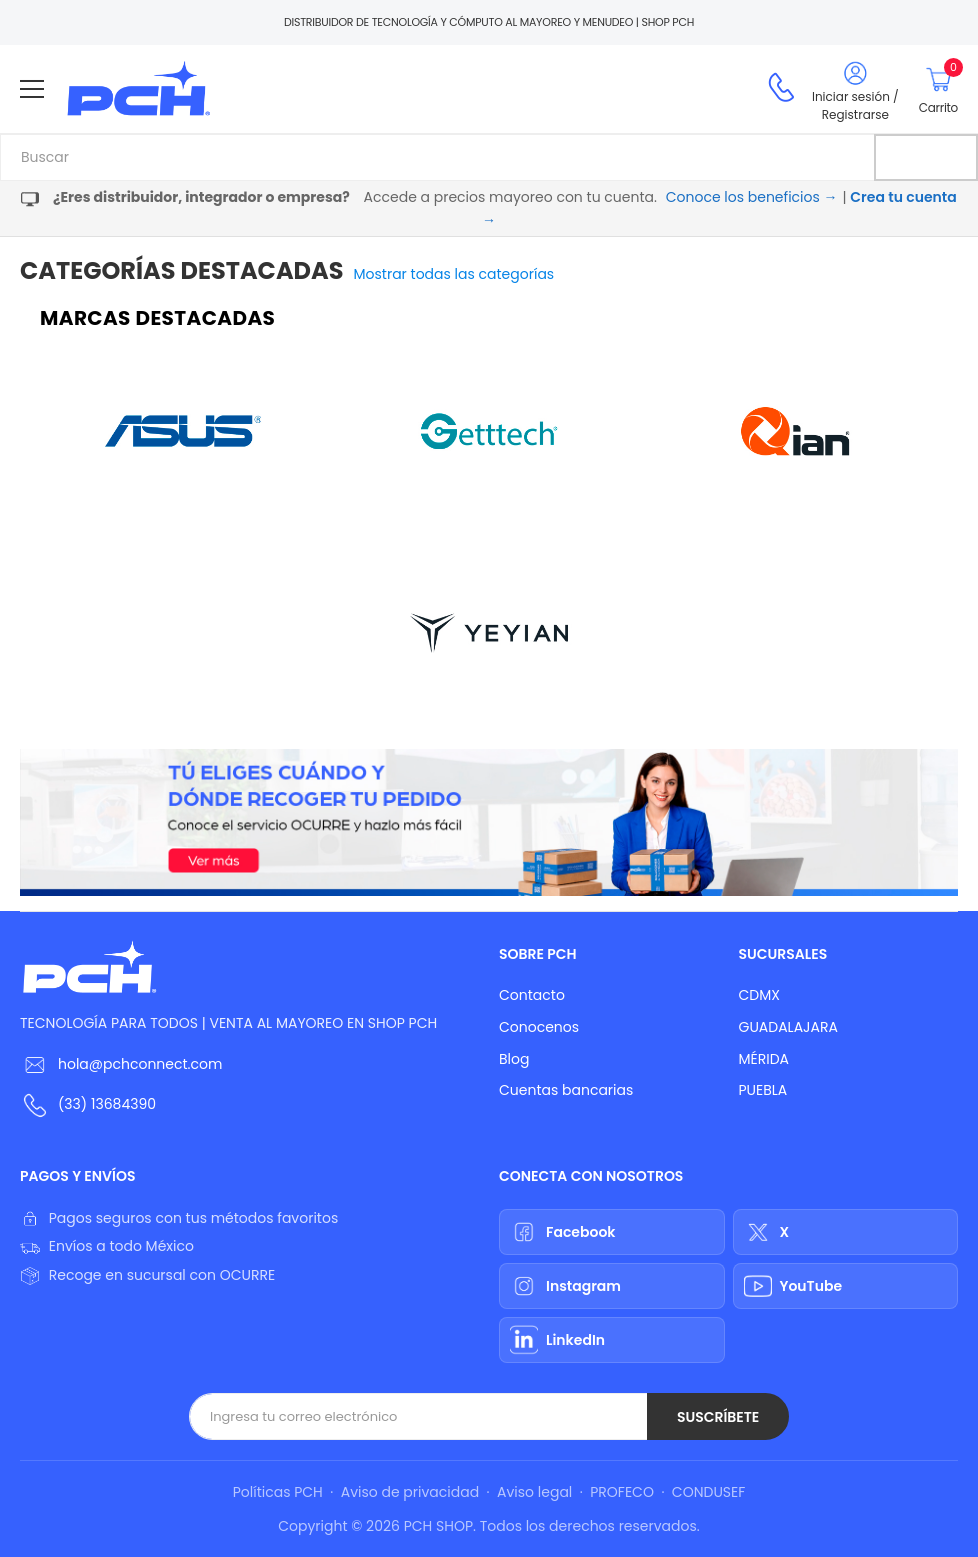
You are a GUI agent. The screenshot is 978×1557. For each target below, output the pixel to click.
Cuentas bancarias (566, 1090)
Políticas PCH (278, 1492)
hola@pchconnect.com (140, 1064)
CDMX (759, 995)
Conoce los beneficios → (752, 197)
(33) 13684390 (107, 1104)
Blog (514, 1059)
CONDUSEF (708, 1492)
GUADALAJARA (788, 1027)
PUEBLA (763, 1090)
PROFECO (622, 1492)
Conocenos (539, 1027)
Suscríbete (718, 1417)
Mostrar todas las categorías (454, 274)
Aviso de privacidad (410, 1492)
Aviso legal (534, 1492)
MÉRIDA (764, 1059)
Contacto (532, 995)
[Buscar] (926, 157)
